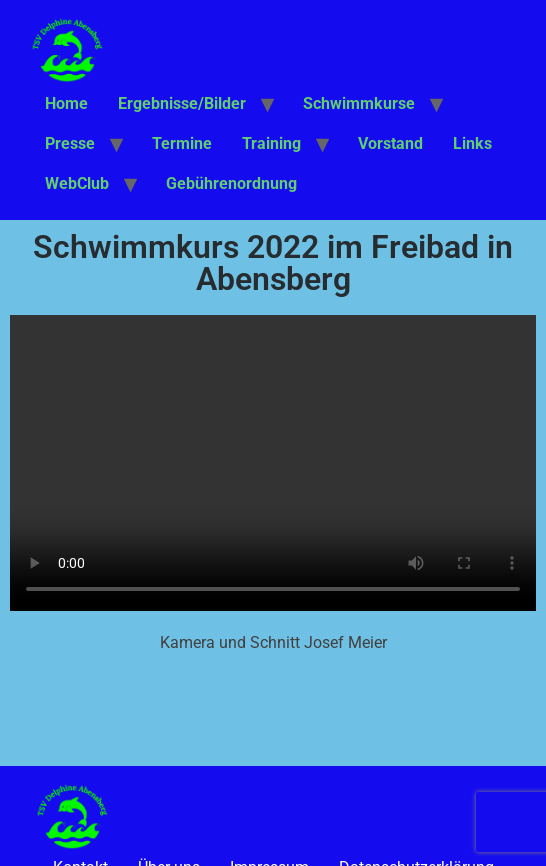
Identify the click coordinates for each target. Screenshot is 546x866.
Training (271, 143)
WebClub (77, 183)
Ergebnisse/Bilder (182, 103)
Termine (182, 143)
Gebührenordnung (231, 183)
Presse (70, 143)
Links (472, 143)
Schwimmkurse (359, 103)
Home (66, 103)
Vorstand (390, 143)
